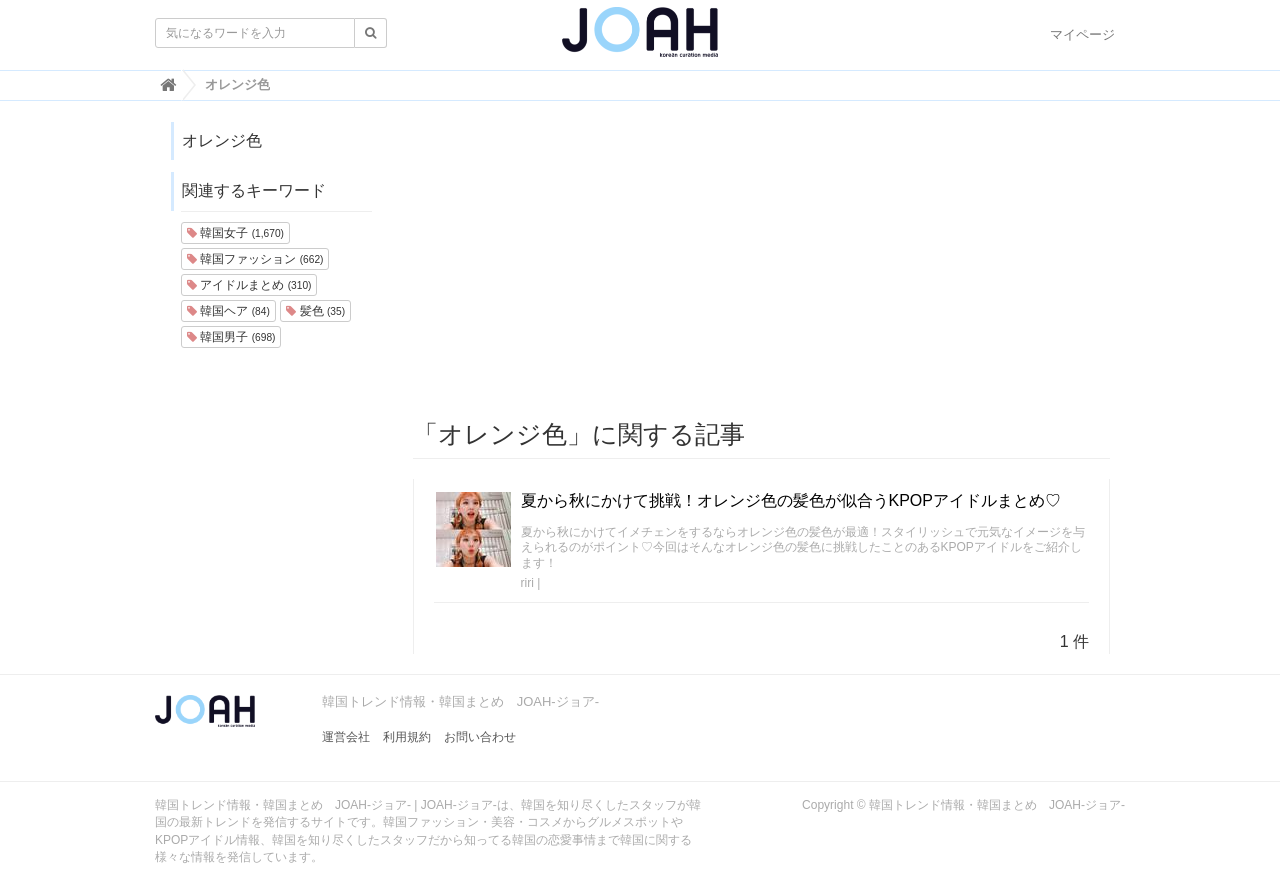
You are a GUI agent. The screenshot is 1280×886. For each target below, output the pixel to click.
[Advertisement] (762, 261)
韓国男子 (231, 337)
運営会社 (346, 737)
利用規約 (407, 737)
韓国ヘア (228, 311)
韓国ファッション (255, 259)
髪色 (315, 311)
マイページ (1082, 34)
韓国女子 (235, 233)
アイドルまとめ (249, 285)
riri (527, 583)
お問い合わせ (480, 737)
